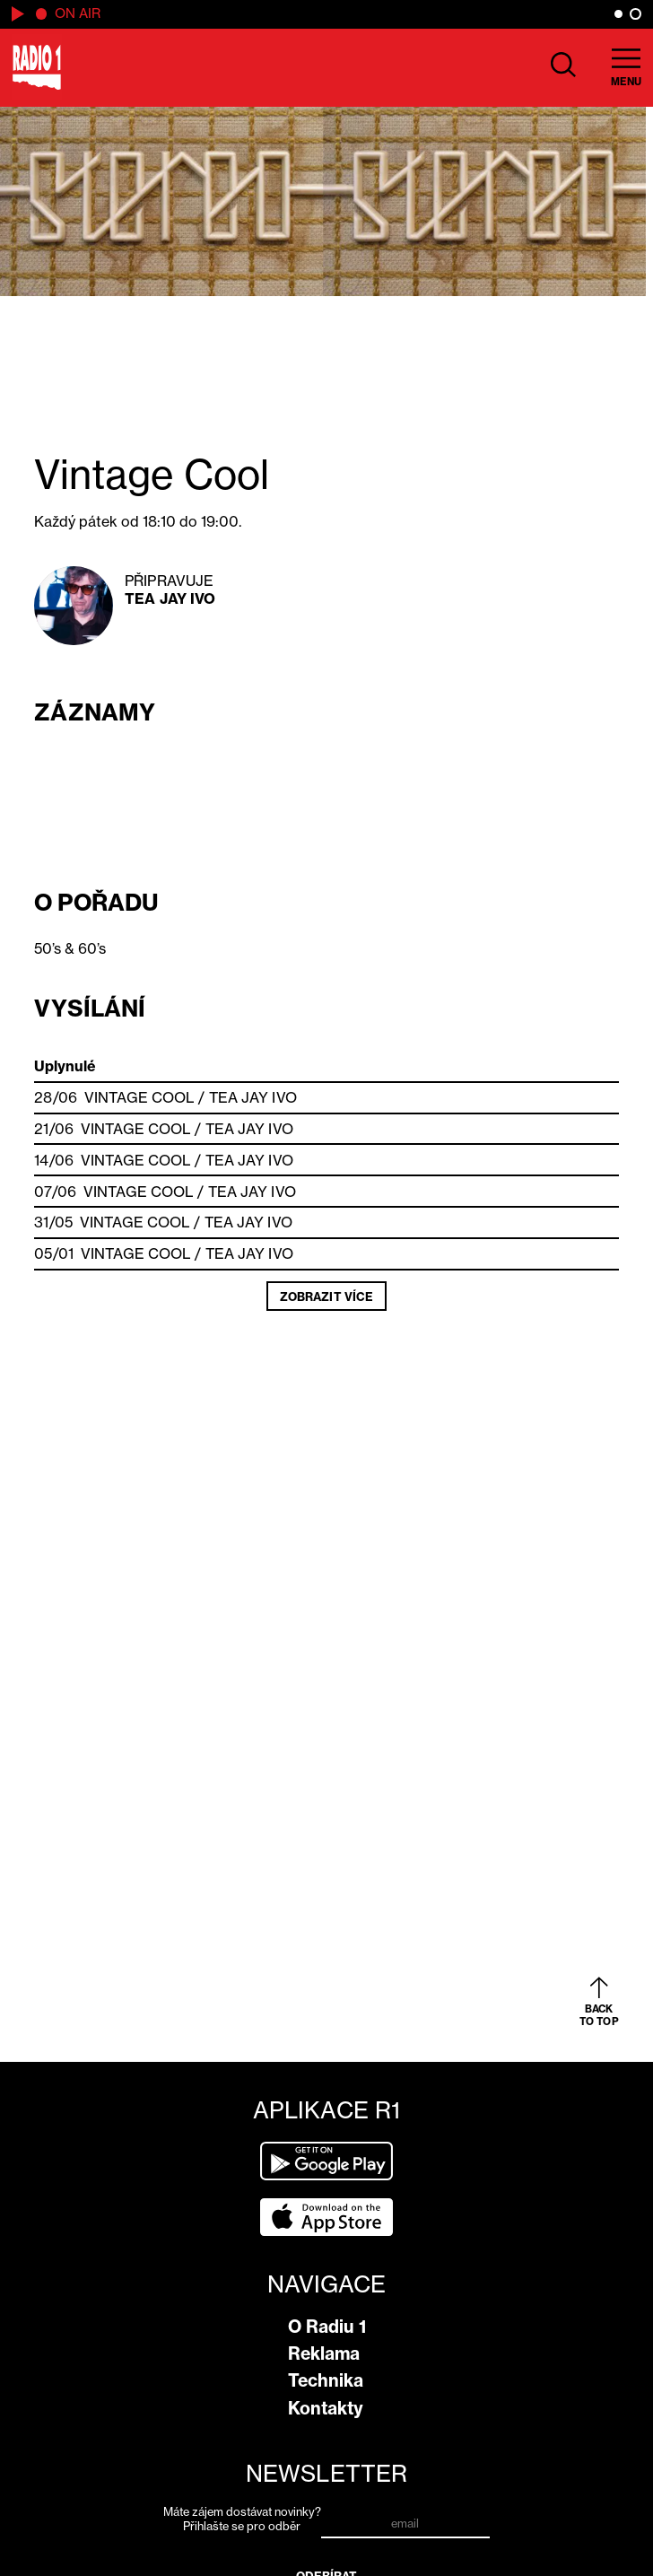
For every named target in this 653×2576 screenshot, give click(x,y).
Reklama (324, 2353)
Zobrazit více (326, 1296)
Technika (325, 2380)
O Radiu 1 (327, 2326)
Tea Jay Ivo (170, 598)
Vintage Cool (139, 1097)
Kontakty (325, 2408)
